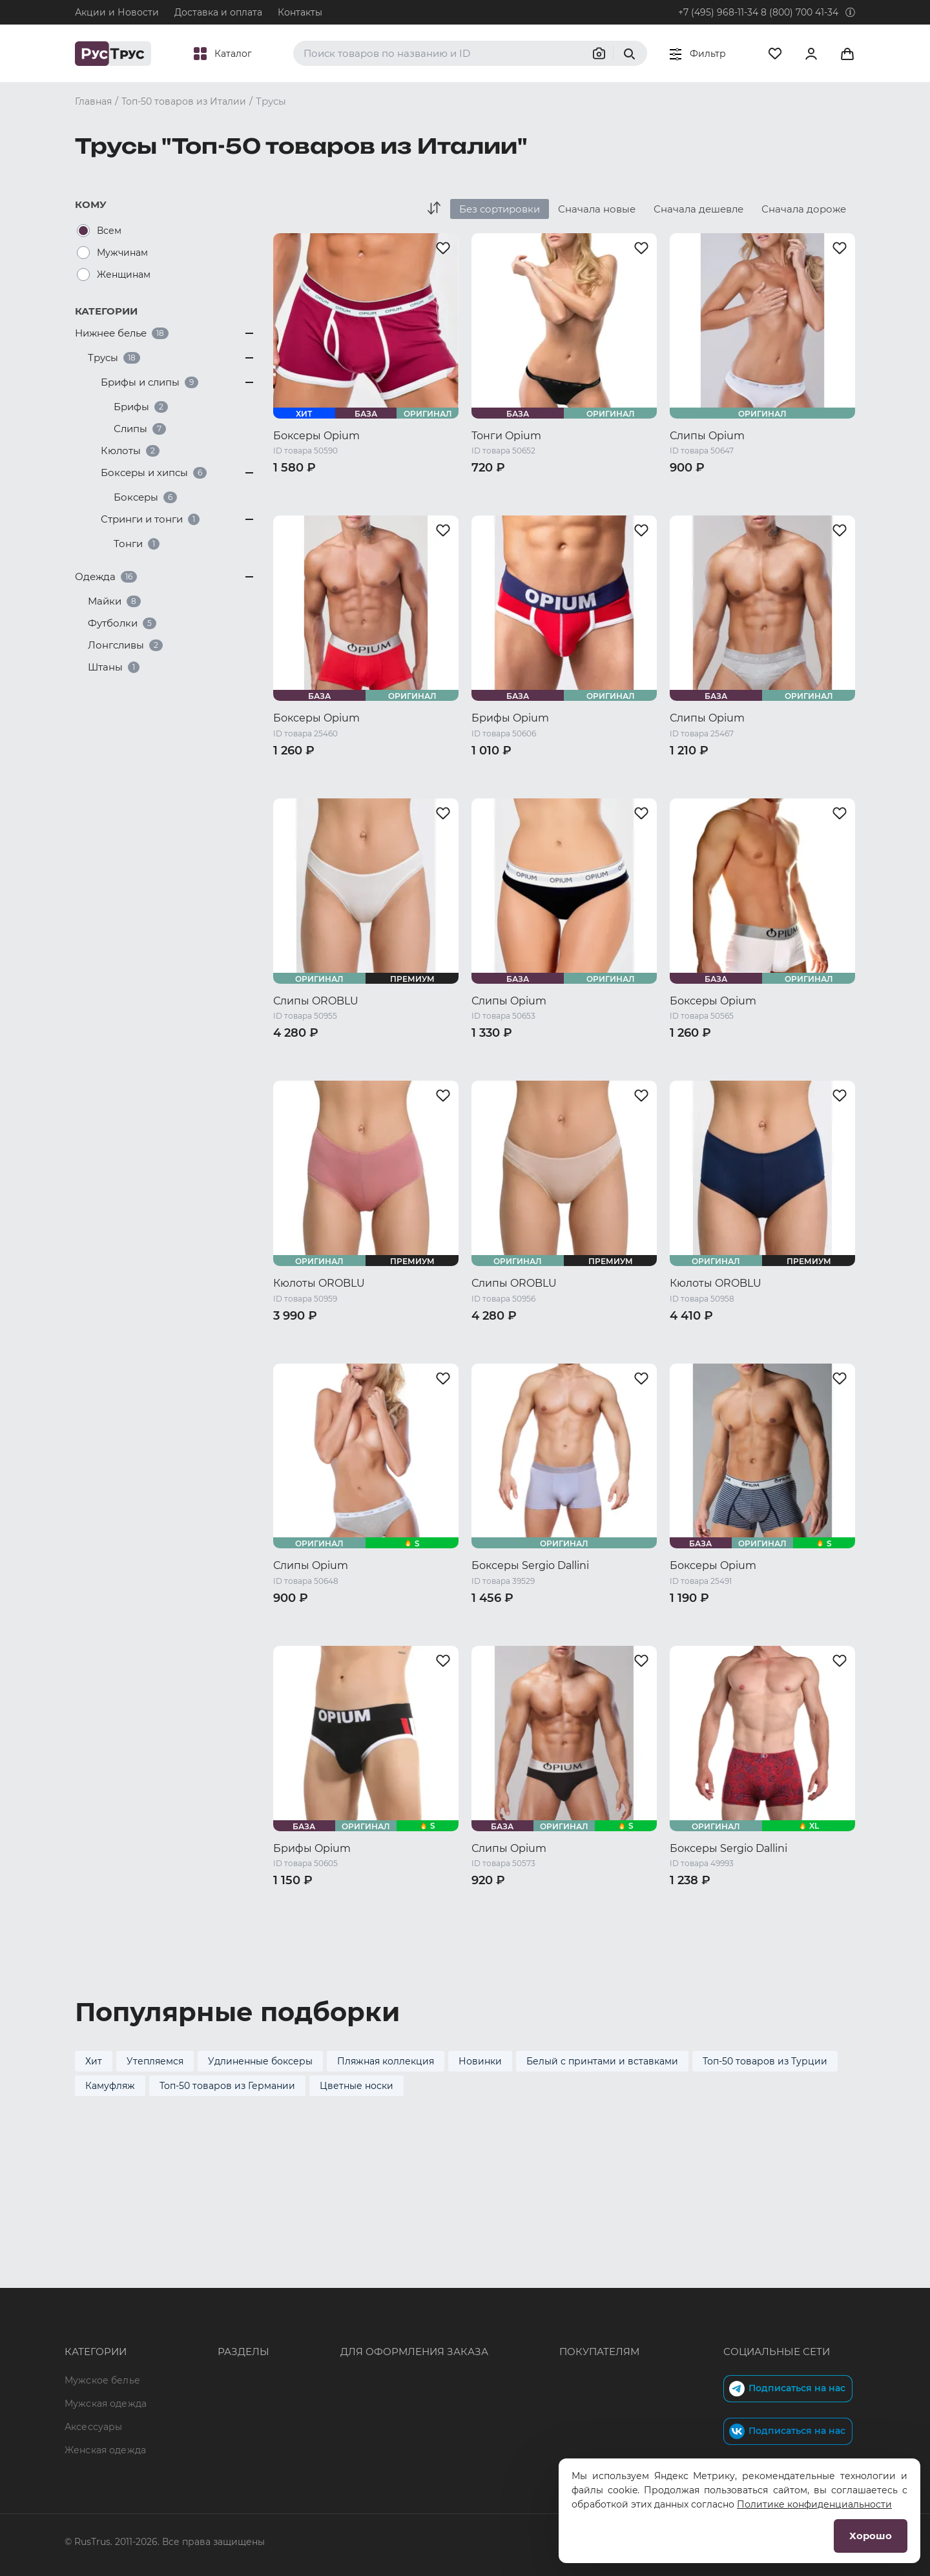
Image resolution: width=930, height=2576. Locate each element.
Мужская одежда (106, 2310)
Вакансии (203, 2427)
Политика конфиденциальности (551, 2357)
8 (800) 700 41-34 (799, 12)
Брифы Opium (510, 718)
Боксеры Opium (316, 436)
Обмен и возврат (514, 2334)
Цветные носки (356, 2086)
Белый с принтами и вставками (602, 2061)
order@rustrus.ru (331, 2334)
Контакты (300, 12)
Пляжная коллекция (385, 2061)
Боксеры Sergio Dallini (530, 1565)
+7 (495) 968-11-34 (718, 12)
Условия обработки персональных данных (575, 2380)
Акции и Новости (117, 12)
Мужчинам (122, 252)
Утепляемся (155, 2061)
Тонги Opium (506, 436)
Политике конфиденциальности (814, 2504)
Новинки (480, 2061)
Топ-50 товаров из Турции (765, 2061)
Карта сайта (209, 2450)
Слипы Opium (707, 436)
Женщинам (123, 274)
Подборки (204, 2357)
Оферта (491, 2287)
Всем (109, 230)
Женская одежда (105, 2357)
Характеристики (220, 2334)
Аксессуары (93, 2334)
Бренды (199, 2310)
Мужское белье (102, 2287)
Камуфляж (110, 2086)
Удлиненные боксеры (260, 2061)
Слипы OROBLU (315, 1001)
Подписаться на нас (787, 2295)
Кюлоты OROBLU (319, 1283)
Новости (201, 2403)
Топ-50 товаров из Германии (227, 2086)
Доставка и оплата (218, 12)
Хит (93, 2061)
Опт (189, 2287)
